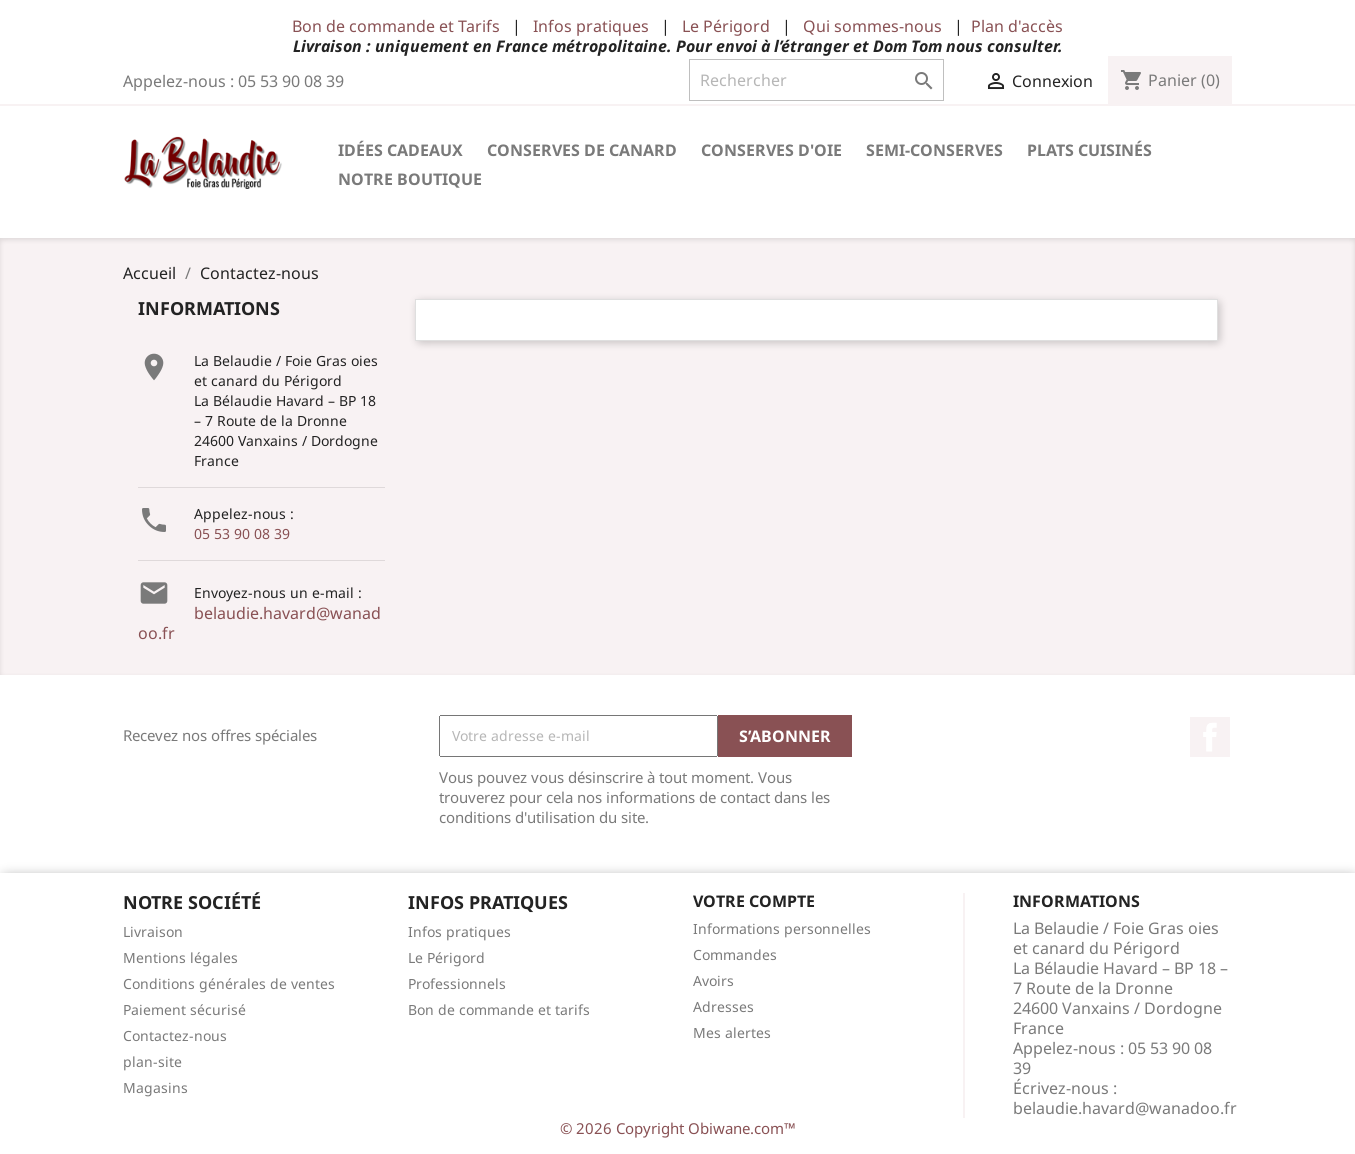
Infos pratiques (591, 26)
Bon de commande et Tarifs (396, 26)
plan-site (152, 1061)
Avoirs (713, 980)
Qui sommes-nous (872, 26)
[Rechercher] (816, 80)
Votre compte (754, 901)
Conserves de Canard (582, 150)
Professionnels (457, 983)
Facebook (1210, 737)
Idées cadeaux (400, 150)
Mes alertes (732, 1032)
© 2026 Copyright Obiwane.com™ (678, 1128)
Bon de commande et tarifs (499, 1009)
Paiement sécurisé (184, 1009)
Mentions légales (180, 957)
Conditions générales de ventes (229, 983)
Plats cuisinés (1089, 150)
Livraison (153, 931)
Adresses (723, 1006)
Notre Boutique (410, 179)
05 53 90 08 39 (242, 533)
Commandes (735, 954)
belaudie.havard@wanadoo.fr (259, 623)
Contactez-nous (175, 1035)
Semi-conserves (934, 150)
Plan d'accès (1017, 26)
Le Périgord (726, 26)
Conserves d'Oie (771, 150)
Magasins (155, 1087)
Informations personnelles (782, 928)
